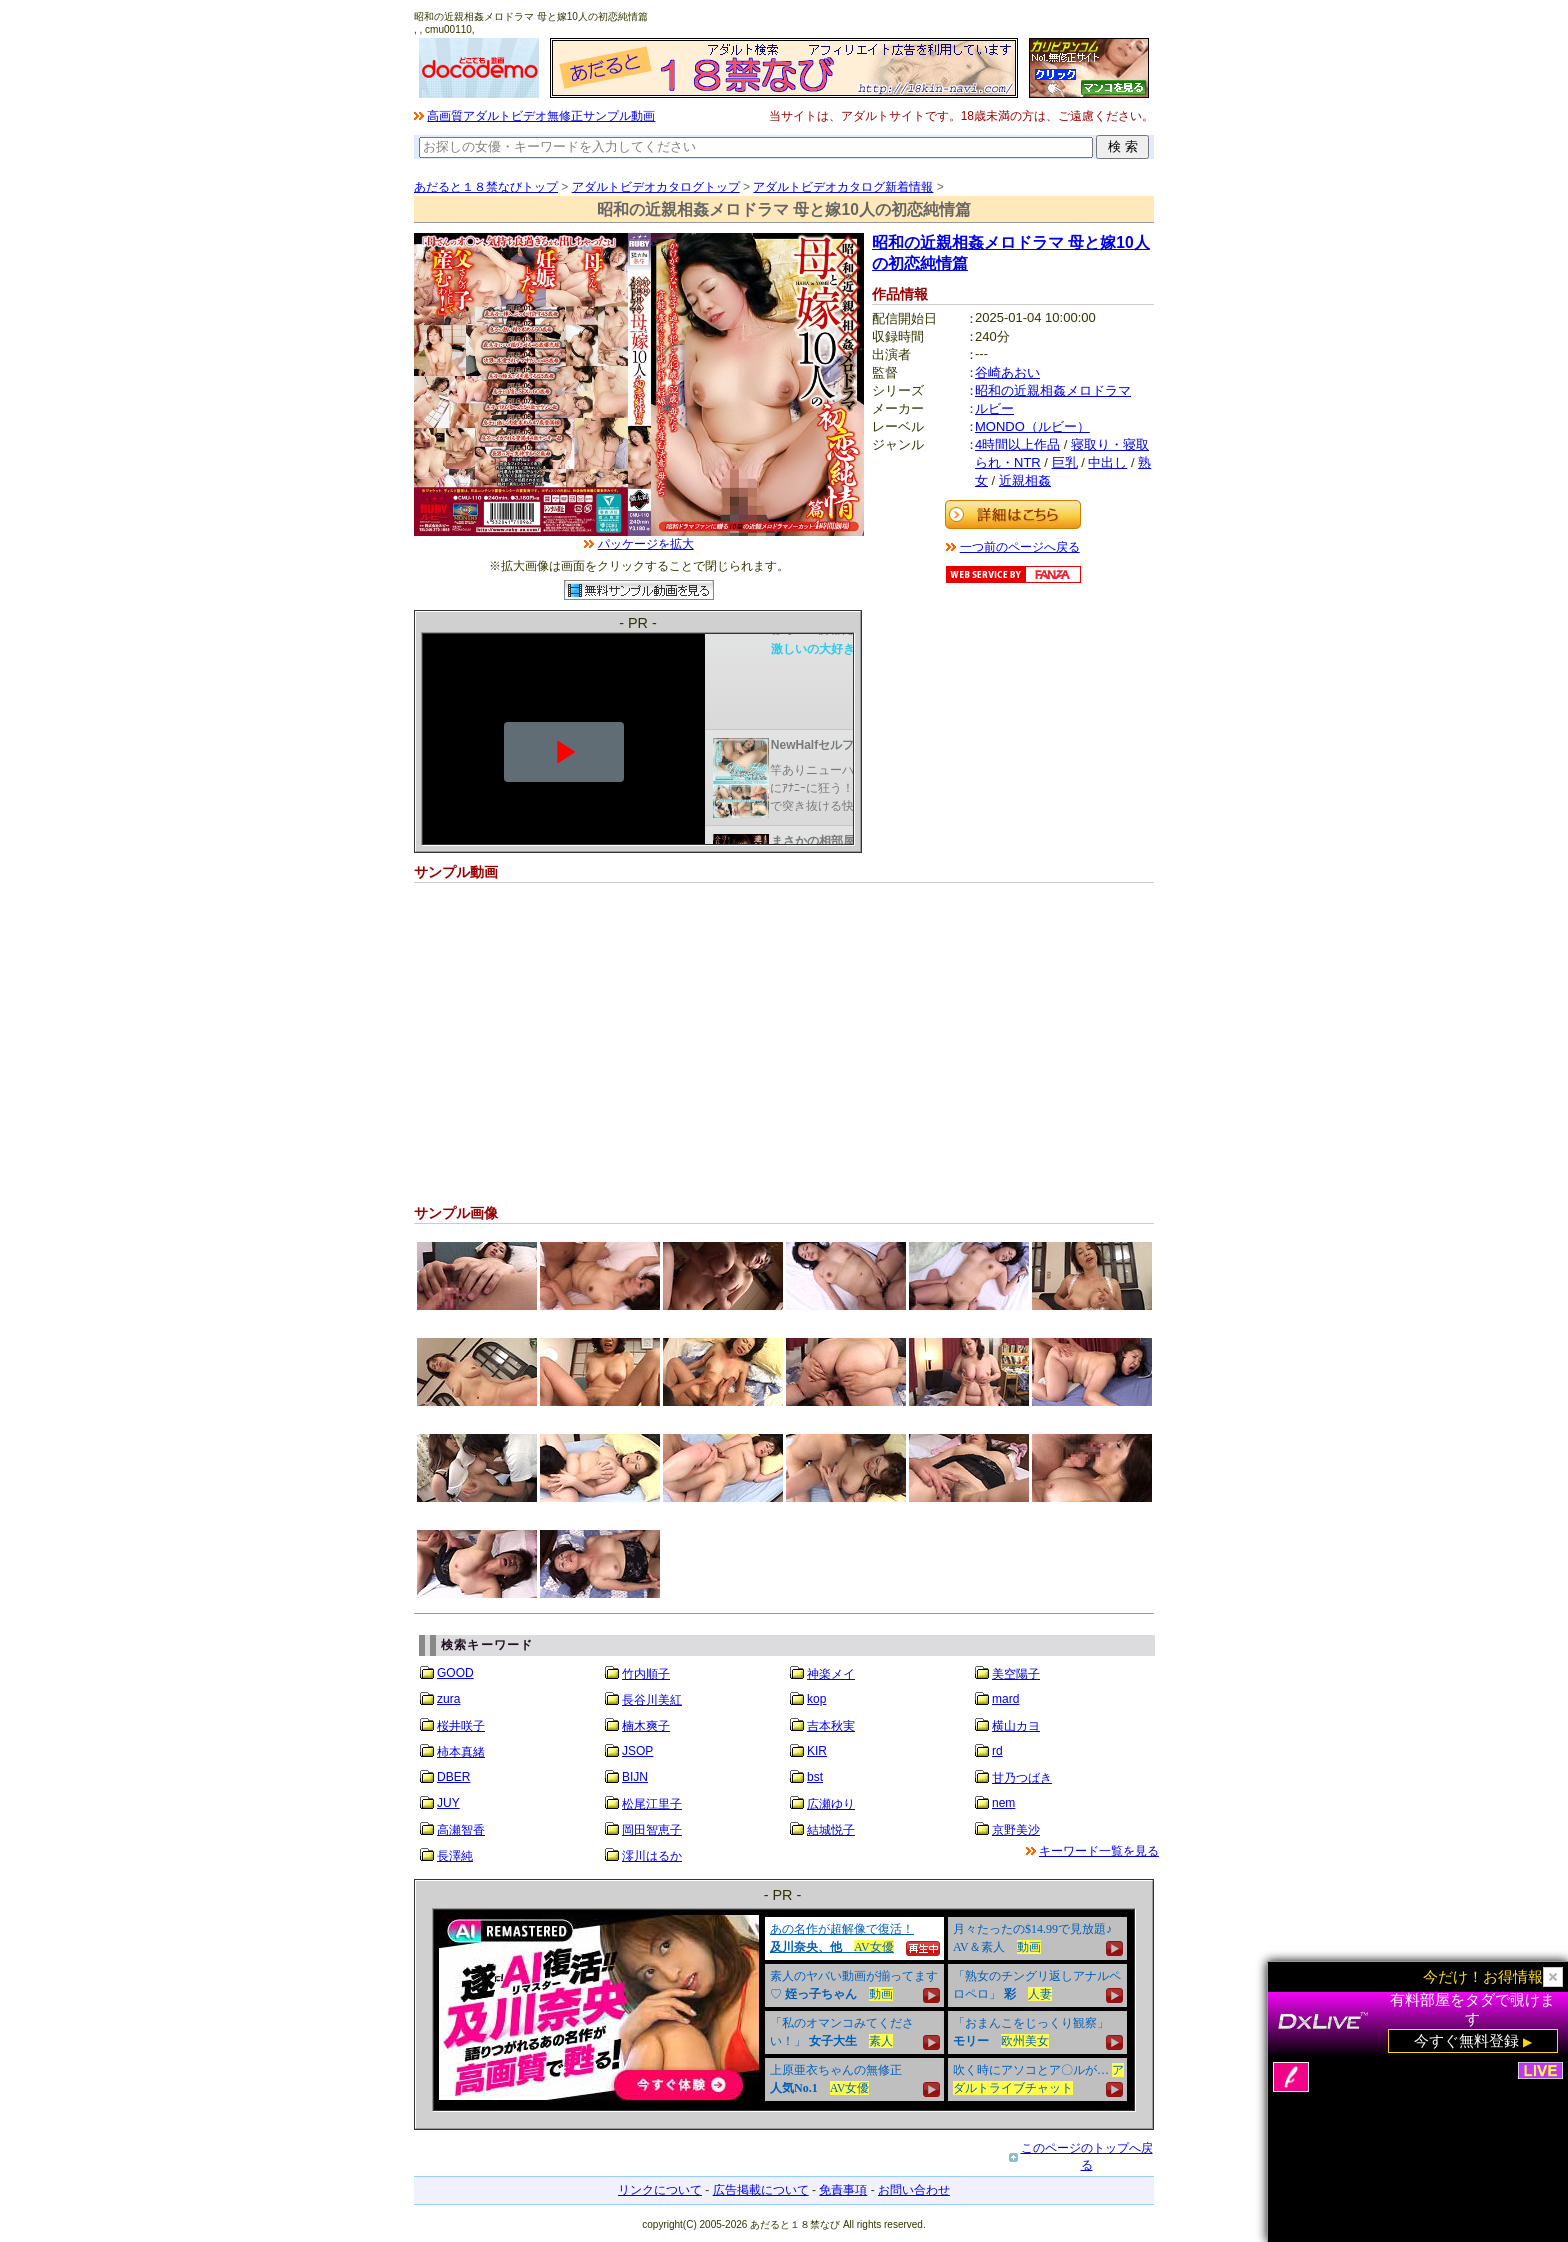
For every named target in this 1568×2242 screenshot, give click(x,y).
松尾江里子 (652, 1804)
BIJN (635, 1777)
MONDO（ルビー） (1032, 426)
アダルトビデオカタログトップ (656, 187)
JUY (448, 1803)
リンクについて (660, 2190)
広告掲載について (761, 2190)
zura (448, 1699)
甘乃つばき (1022, 1778)
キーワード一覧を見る (1099, 1851)
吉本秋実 (831, 1726)
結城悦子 (831, 1830)
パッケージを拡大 (646, 544)
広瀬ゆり (831, 1804)
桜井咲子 (461, 1726)
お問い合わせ (914, 2190)
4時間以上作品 (1017, 444)
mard (1005, 1699)
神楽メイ (831, 1674)
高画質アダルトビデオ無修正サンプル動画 (541, 116)
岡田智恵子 (652, 1830)
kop (816, 1699)
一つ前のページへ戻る (1020, 547)
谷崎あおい (1007, 372)
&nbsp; (784, 2010)
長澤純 (455, 1856)
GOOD (455, 1673)
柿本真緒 (461, 1752)
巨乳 (1065, 462)
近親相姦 (1025, 480)
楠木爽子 (646, 1726)
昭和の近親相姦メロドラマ (1053, 390)
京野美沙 (1016, 1830)
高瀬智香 (461, 1830)
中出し (1107, 462)
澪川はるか (652, 1856)
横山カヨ (1016, 1726)
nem (1003, 1803)
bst (815, 1777)
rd (997, 1751)
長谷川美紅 (652, 1700)
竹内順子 (646, 1674)
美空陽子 (1016, 1674)
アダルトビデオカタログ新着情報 (843, 187)
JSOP (637, 1751)
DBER (453, 1777)
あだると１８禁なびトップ (486, 187)
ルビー (994, 408)
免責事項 (843, 2190)
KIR (817, 1751)
